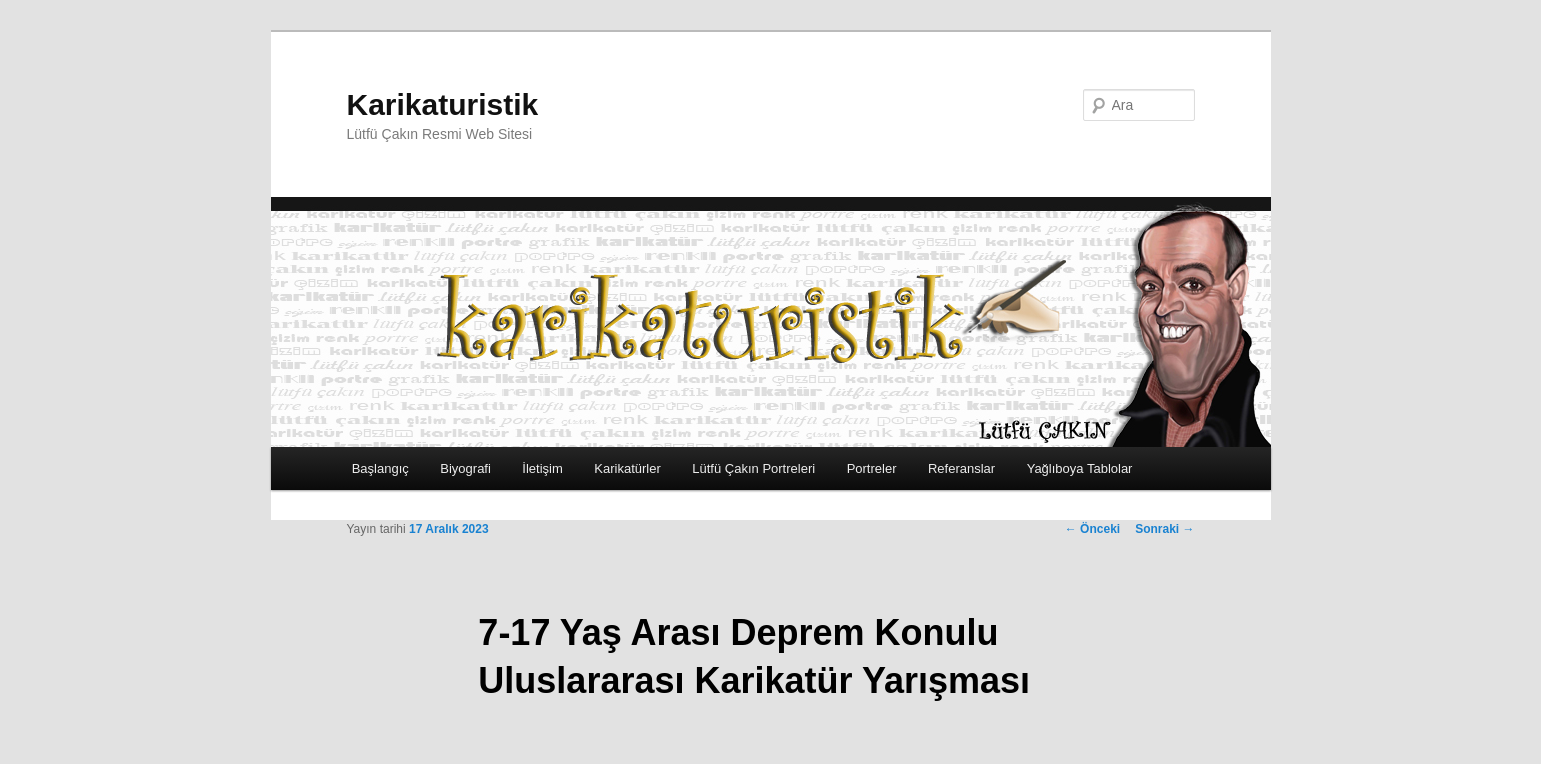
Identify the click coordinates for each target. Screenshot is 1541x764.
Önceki (1092, 529)
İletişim (542, 468)
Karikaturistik (443, 104)
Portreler (872, 468)
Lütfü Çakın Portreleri (753, 468)
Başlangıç (380, 468)
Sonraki (1164, 529)
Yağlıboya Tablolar (1080, 468)
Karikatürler (627, 468)
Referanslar (961, 468)
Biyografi (465, 468)
